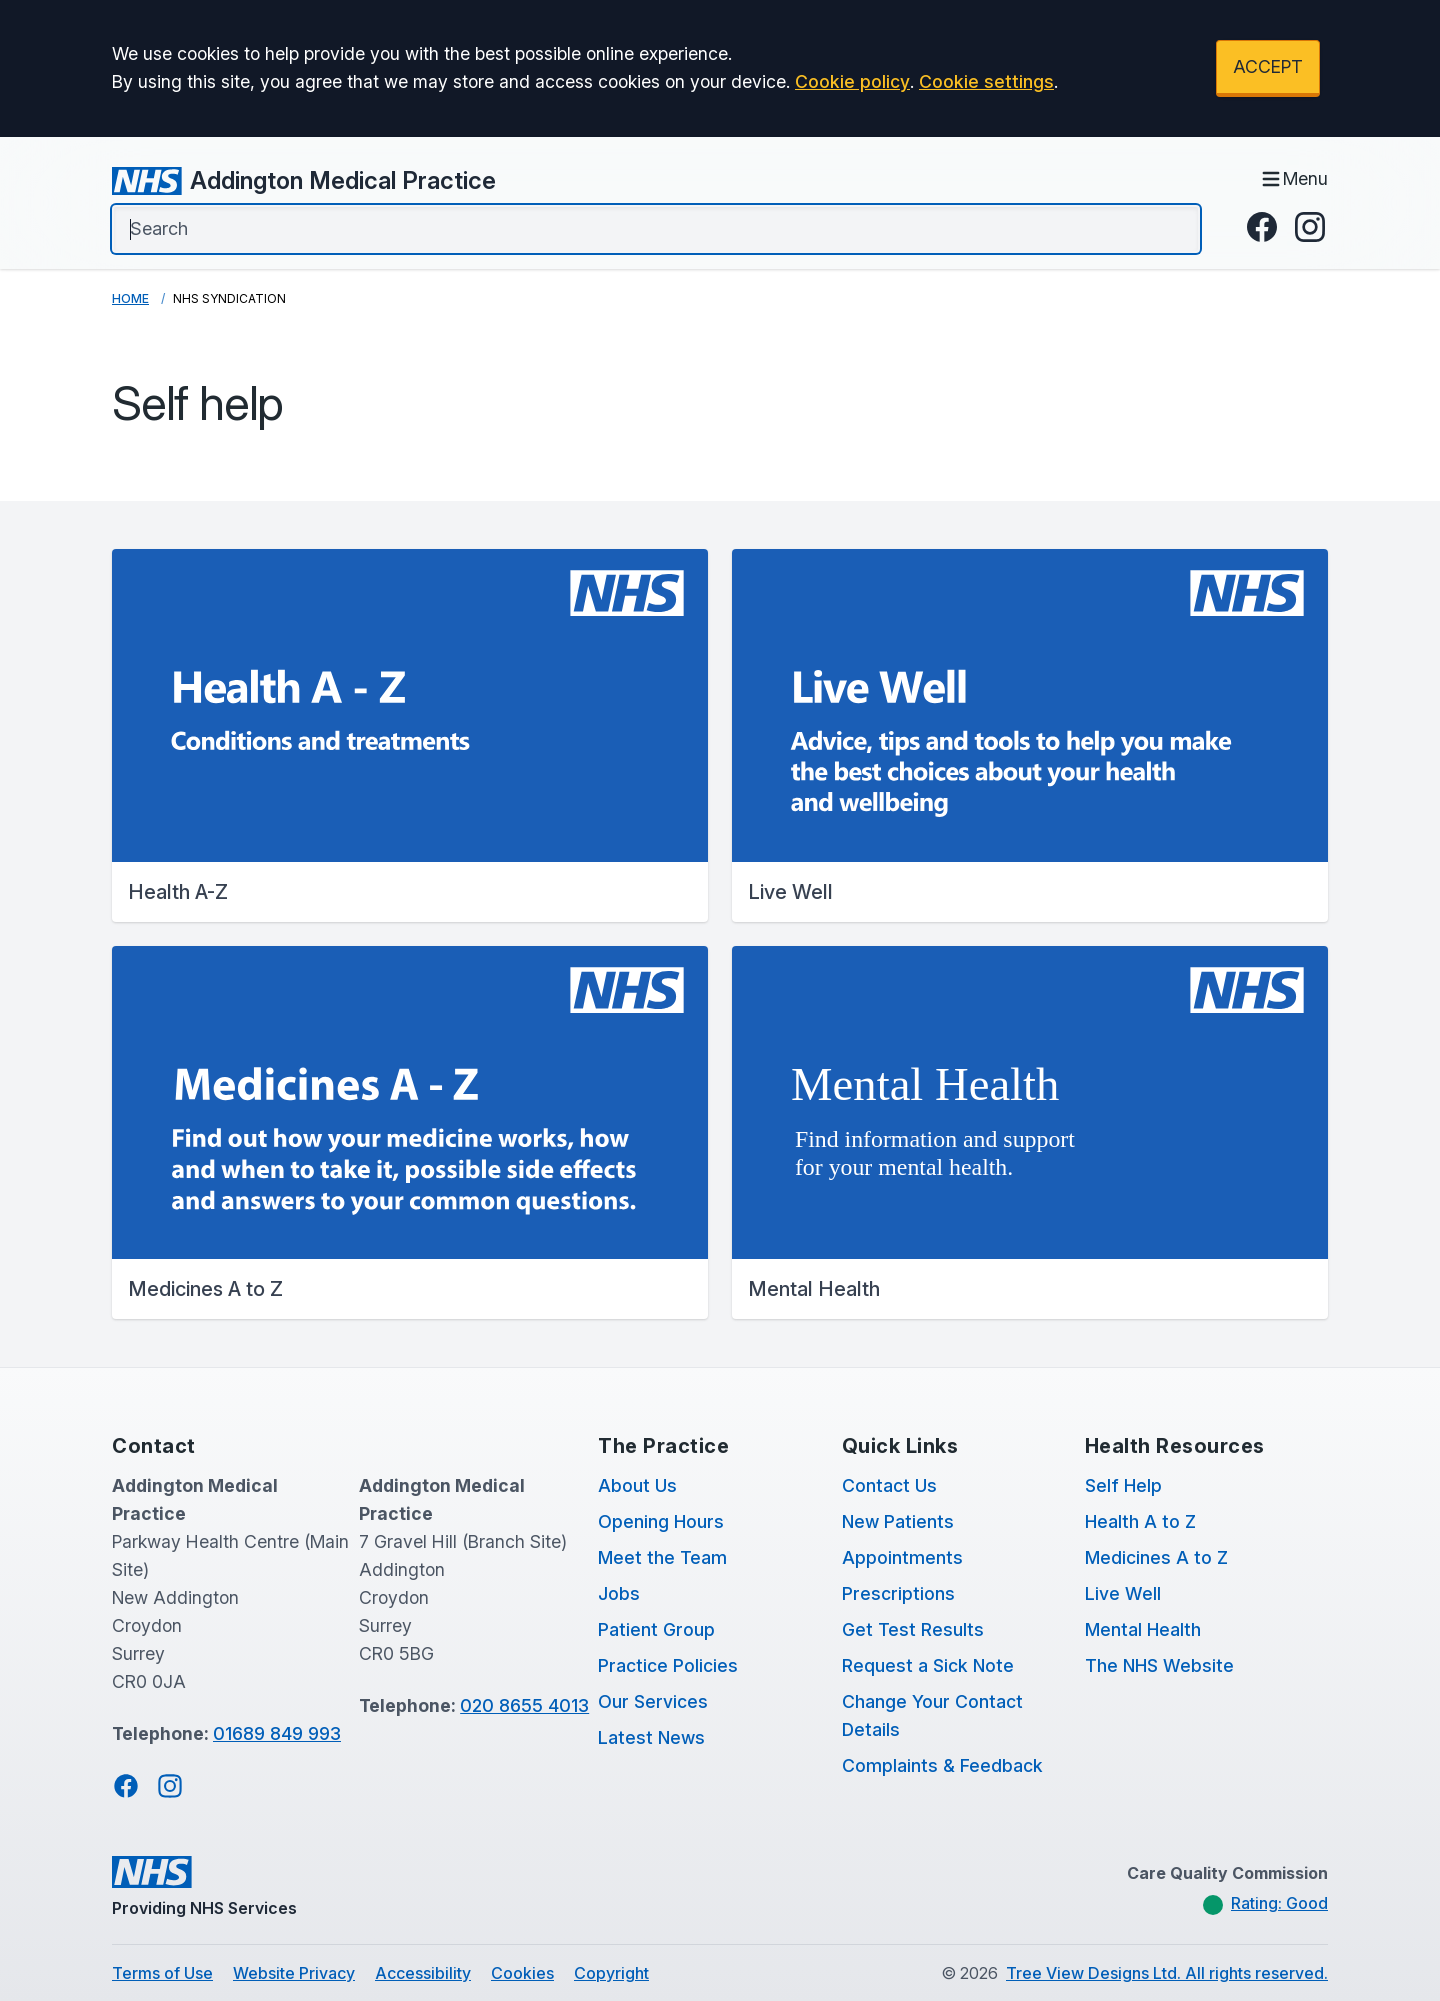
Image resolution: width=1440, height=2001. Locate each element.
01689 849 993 (277, 1733)
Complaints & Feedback (942, 1765)
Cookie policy (852, 81)
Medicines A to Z (1156, 1557)
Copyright (611, 1973)
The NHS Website (1159, 1665)
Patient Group (656, 1629)
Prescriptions (898, 1593)
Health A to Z (1140, 1521)
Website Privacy (294, 1973)
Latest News (651, 1737)
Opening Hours (661, 1521)
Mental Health (1143, 1629)
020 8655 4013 (524, 1705)
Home (130, 298)
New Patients (898, 1521)
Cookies (522, 1973)
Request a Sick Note (928, 1665)
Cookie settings (986, 81)
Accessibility (423, 1973)
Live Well (1123, 1593)
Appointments (902, 1557)
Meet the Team (662, 1557)
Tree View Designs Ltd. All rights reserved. (1167, 1973)
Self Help (1123, 1485)
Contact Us (889, 1485)
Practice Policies (668, 1665)
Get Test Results (913, 1629)
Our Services (653, 1701)
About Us (637, 1485)
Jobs (619, 1593)
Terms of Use (162, 1973)
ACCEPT (1268, 66)
